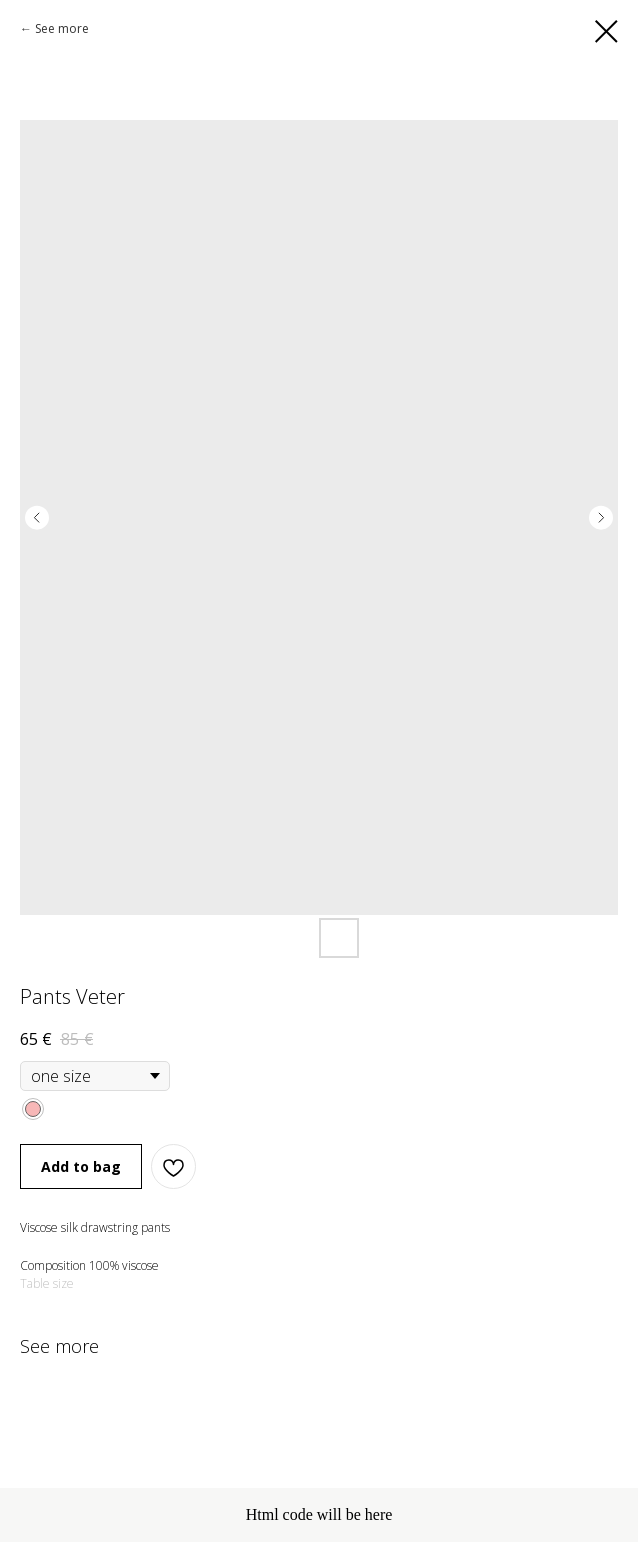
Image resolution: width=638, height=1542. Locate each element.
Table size (47, 1283)
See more (62, 28)
